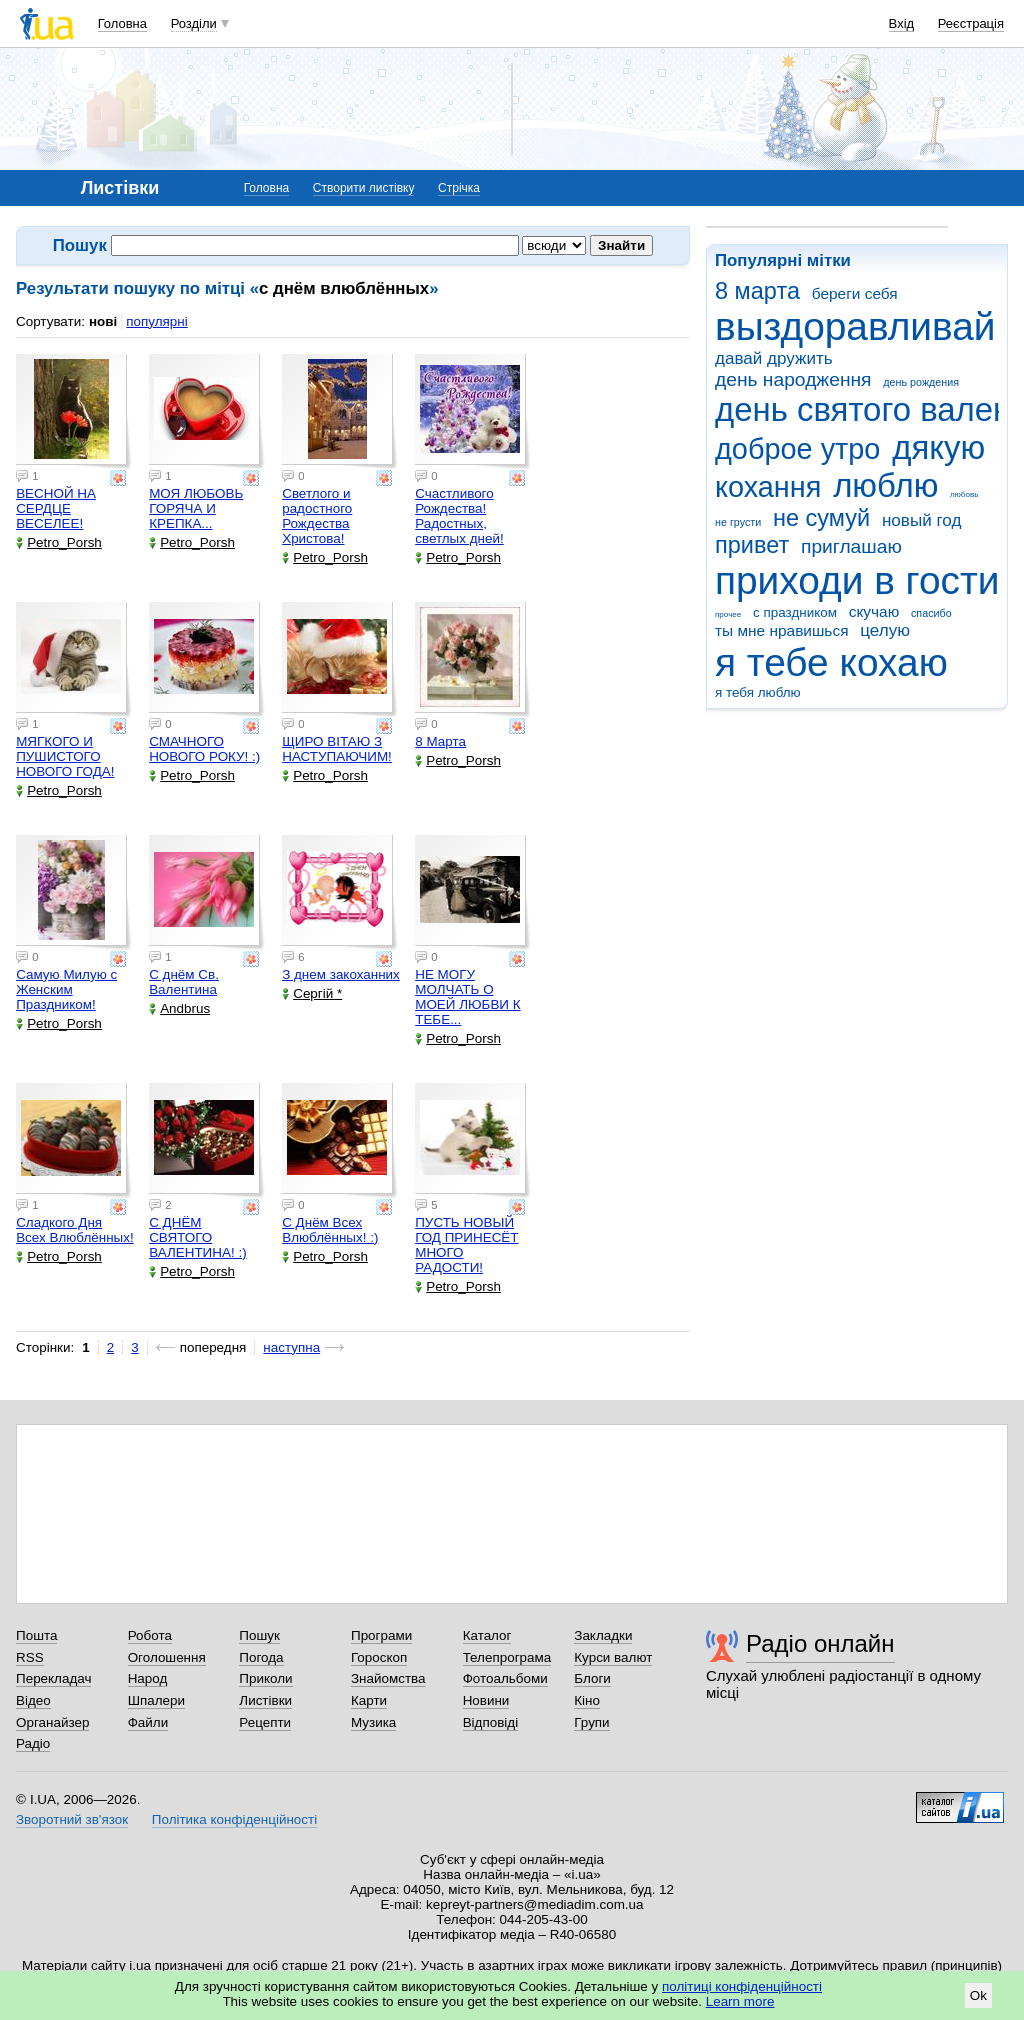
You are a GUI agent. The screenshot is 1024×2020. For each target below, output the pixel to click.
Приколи (265, 1678)
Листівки (265, 1700)
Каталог (487, 1635)
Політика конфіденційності (234, 1819)
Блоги (592, 1678)
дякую (938, 447)
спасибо (931, 613)
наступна (291, 1347)
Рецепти (265, 1722)
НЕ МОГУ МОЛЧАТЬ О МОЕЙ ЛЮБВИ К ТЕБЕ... (467, 997)
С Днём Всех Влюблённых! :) (330, 1230)
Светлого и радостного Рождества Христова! (317, 516)
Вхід (902, 23)
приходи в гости (857, 580)
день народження (793, 379)
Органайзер (52, 1722)
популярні (156, 321)
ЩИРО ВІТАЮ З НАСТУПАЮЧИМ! (337, 749)
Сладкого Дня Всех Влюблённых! (75, 1230)
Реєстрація (971, 23)
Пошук (259, 1635)
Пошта (36, 1635)
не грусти (738, 522)
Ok (978, 1995)
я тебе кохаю (831, 662)
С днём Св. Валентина (184, 982)
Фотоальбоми (505, 1678)
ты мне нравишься (782, 630)
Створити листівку (364, 188)
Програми (381, 1635)
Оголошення (167, 1657)
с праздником (795, 612)
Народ (148, 1678)
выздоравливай (855, 326)
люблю (885, 485)
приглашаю (851, 546)
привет (752, 545)
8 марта (757, 291)
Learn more (740, 2001)
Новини (486, 1700)
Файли (148, 1722)
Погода (261, 1657)
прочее (728, 614)
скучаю (874, 611)
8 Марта (440, 741)
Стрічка (459, 188)
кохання (768, 487)
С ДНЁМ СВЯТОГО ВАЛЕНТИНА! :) (197, 1237)
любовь (964, 494)
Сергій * (312, 993)
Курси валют (613, 1657)
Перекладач (53, 1678)
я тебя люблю (758, 692)
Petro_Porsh (59, 542)
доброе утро (797, 449)
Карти (369, 1700)
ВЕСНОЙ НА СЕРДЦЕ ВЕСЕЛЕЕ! (56, 508)
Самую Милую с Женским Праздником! (66, 989)
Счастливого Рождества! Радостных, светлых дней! (459, 516)
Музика (373, 1722)
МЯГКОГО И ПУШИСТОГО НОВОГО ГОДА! (65, 756)
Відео (33, 1700)
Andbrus (179, 1008)
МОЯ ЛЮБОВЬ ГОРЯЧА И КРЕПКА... (196, 508)
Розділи (194, 23)
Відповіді (491, 1722)
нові (103, 321)
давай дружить (774, 358)
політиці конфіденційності (742, 1986)
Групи (591, 1722)
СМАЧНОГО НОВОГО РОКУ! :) (204, 749)
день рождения (921, 382)
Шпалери (156, 1700)
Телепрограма (507, 1657)
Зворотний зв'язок (72, 1819)
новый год (921, 520)
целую (885, 630)
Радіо (33, 1743)
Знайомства (388, 1678)
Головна (122, 23)
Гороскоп (379, 1657)
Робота (150, 1635)
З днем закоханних (341, 974)
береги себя (855, 293)
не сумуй (821, 518)
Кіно (587, 1700)
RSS (30, 1657)
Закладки (603, 1635)
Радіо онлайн (820, 1643)
